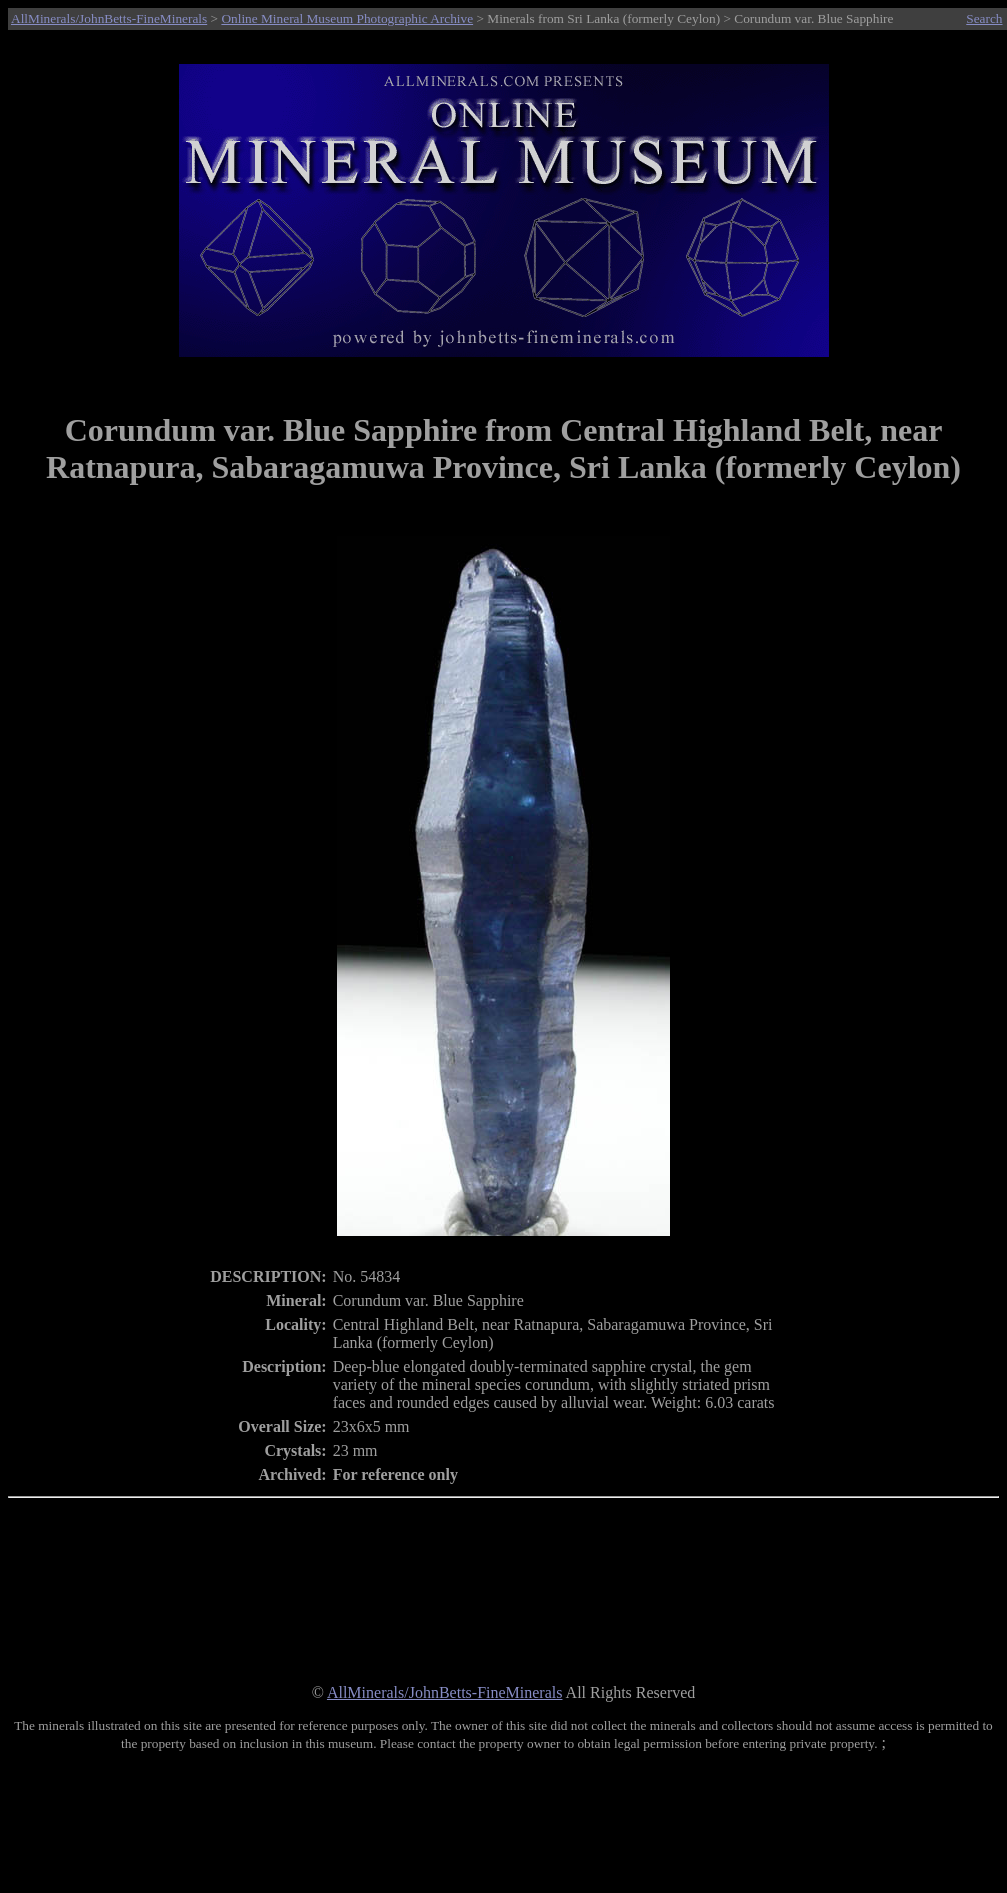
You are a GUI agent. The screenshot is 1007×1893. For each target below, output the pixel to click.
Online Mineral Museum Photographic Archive (347, 18)
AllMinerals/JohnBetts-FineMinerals (109, 18)
